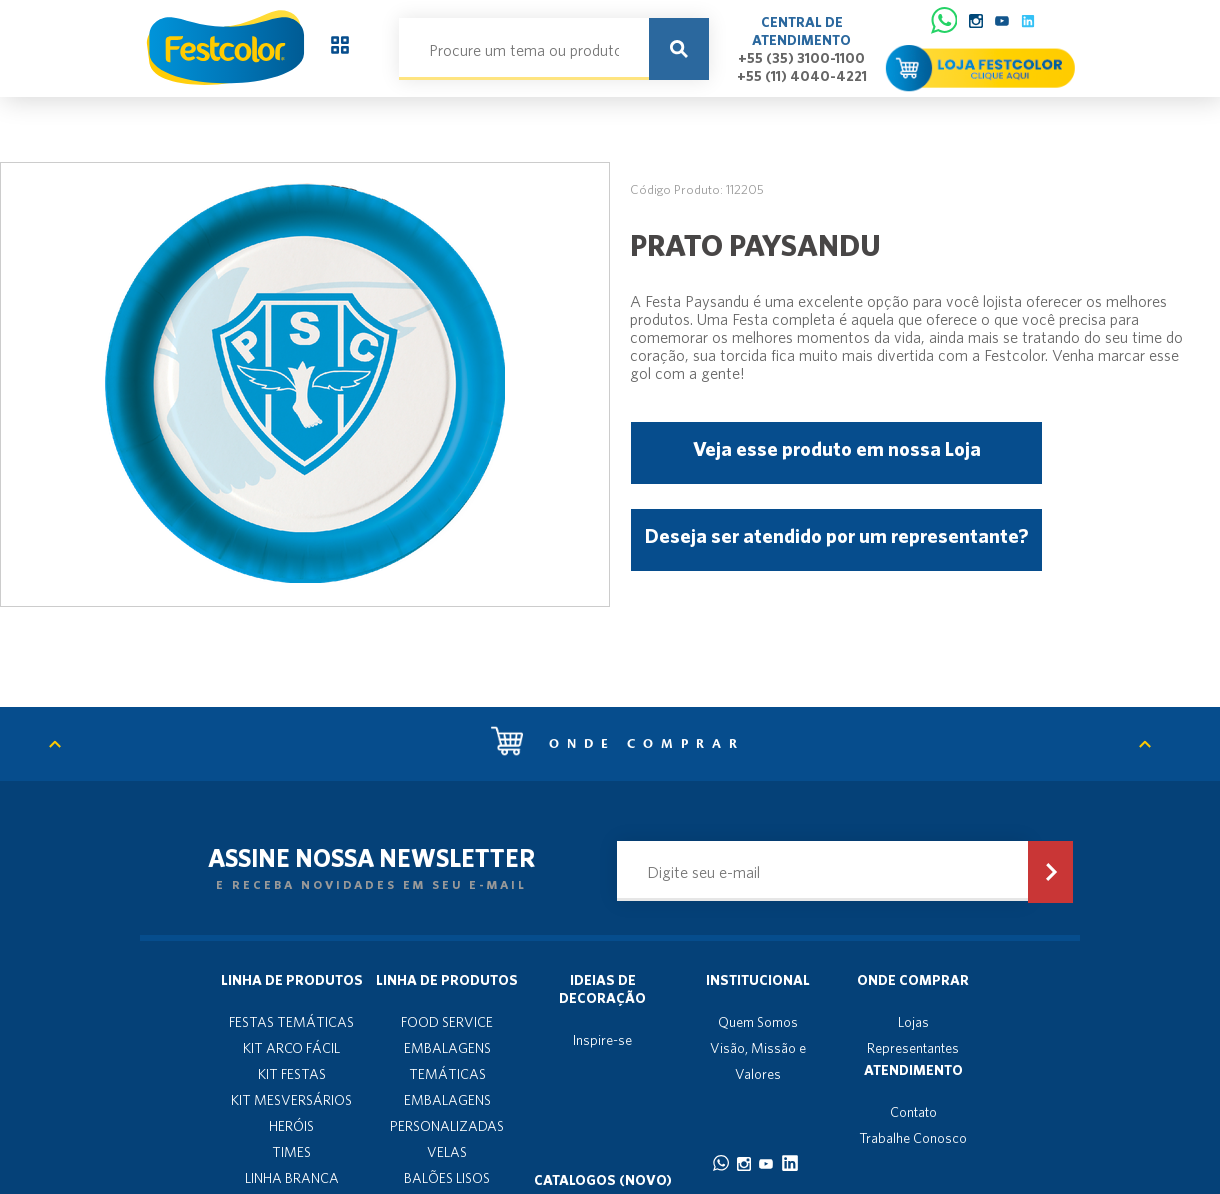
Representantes (913, 1048)
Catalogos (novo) (603, 1180)
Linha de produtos (292, 980)
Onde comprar (618, 744)
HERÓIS (291, 1126)
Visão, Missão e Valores (758, 1061)
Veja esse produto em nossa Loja (837, 448)
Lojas (913, 1022)
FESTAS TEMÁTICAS (291, 1022)
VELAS (447, 1152)
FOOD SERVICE (447, 1022)
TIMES (291, 1152)
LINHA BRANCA (292, 1178)
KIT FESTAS (292, 1074)
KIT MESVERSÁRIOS (291, 1100)
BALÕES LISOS (447, 1178)
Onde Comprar (913, 980)
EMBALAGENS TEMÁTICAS (447, 1061)
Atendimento (913, 1070)
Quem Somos (758, 1022)
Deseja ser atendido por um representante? (836, 535)
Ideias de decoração (602, 989)
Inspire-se (602, 1040)
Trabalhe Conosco (913, 1138)
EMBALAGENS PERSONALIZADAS (447, 1113)
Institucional (758, 980)
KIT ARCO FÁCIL (291, 1048)
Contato (913, 1112)
